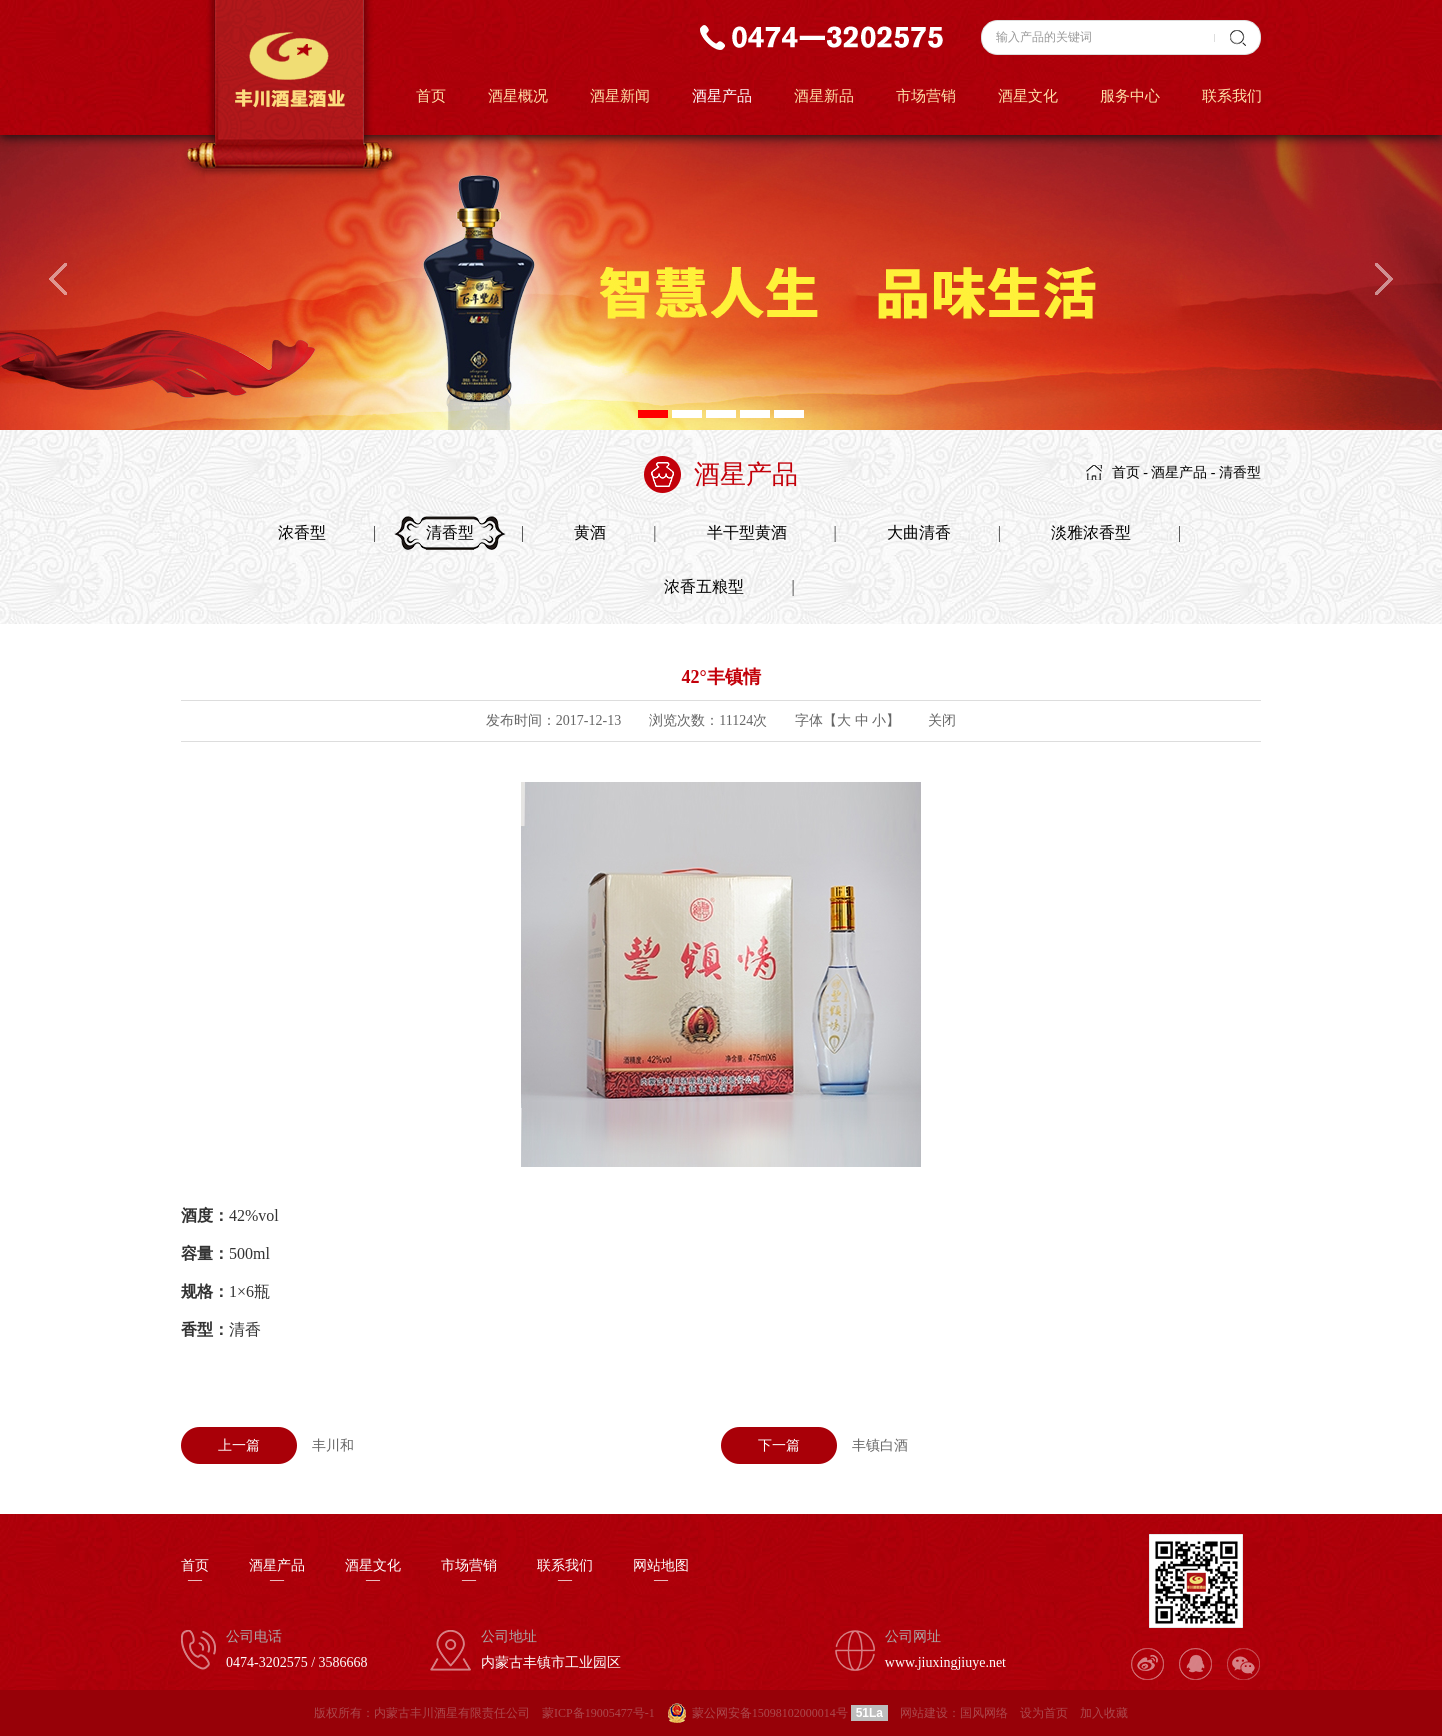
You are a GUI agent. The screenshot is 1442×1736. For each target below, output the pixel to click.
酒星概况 (518, 96)
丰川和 (267, 1445)
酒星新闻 (620, 96)
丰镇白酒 (814, 1445)
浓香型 (302, 532)
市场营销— (469, 1573)
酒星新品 (824, 96)
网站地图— (661, 1573)
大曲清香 (919, 532)
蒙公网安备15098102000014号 (770, 1713)
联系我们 (1232, 96)
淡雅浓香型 (1091, 532)
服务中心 (1130, 96)
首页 (431, 96)
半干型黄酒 (747, 532)
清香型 (1240, 472)
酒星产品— (277, 1573)
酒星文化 (1028, 96)
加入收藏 (1104, 1713)
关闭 (942, 720)
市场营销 (926, 96)
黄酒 (590, 532)
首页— (195, 1573)
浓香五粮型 (704, 586)
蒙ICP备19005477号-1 (598, 1713)
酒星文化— (373, 1573)
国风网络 (984, 1713)
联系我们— (565, 1573)
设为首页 (1044, 1713)
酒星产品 (722, 96)
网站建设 (924, 1713)
